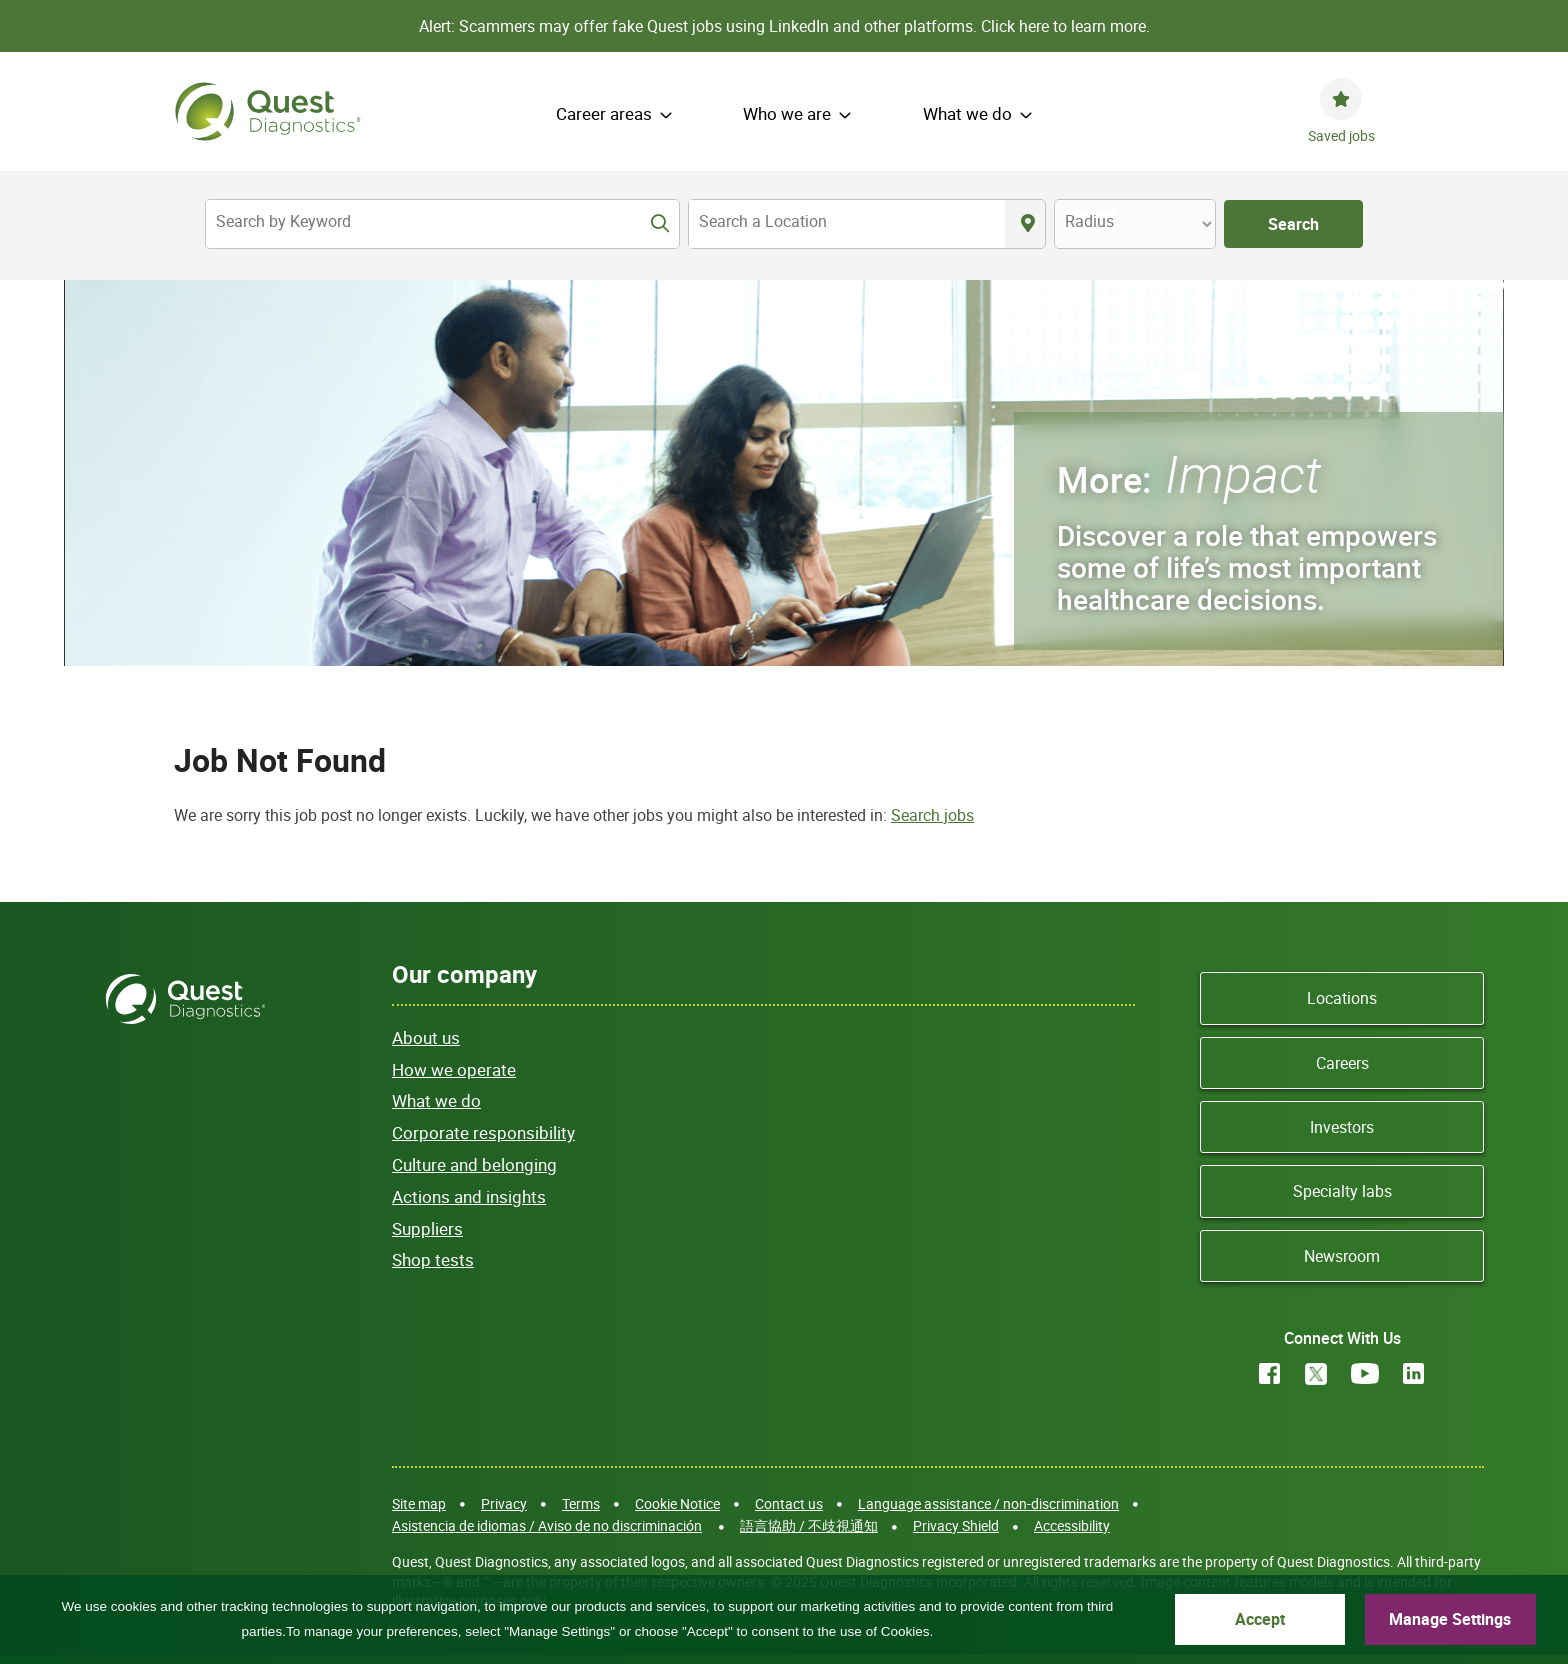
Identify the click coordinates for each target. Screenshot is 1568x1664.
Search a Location (763, 221)
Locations (1342, 998)
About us (426, 1037)
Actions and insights (469, 1196)
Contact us (789, 1503)
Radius (1089, 221)
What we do (967, 113)
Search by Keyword (283, 221)
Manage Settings (1450, 1619)
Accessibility (1072, 1525)
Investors (1342, 1127)
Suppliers (427, 1228)
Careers (1342, 1063)
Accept (1260, 1619)
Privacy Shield (956, 1525)
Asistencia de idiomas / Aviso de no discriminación (547, 1525)
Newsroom (1342, 1256)
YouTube (1365, 1373)
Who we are (787, 113)
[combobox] (847, 224)
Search (1293, 224)
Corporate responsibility (483, 1132)
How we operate (454, 1069)
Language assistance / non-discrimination (988, 1503)
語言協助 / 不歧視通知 (809, 1525)
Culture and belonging (474, 1164)
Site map (419, 1503)
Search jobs (932, 815)
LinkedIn (1414, 1373)
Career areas (604, 113)
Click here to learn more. (1065, 26)
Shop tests (433, 1259)
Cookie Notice (677, 1503)
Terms (581, 1503)
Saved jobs (1341, 135)
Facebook (1270, 1373)
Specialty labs (1342, 1191)
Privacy (504, 1503)
